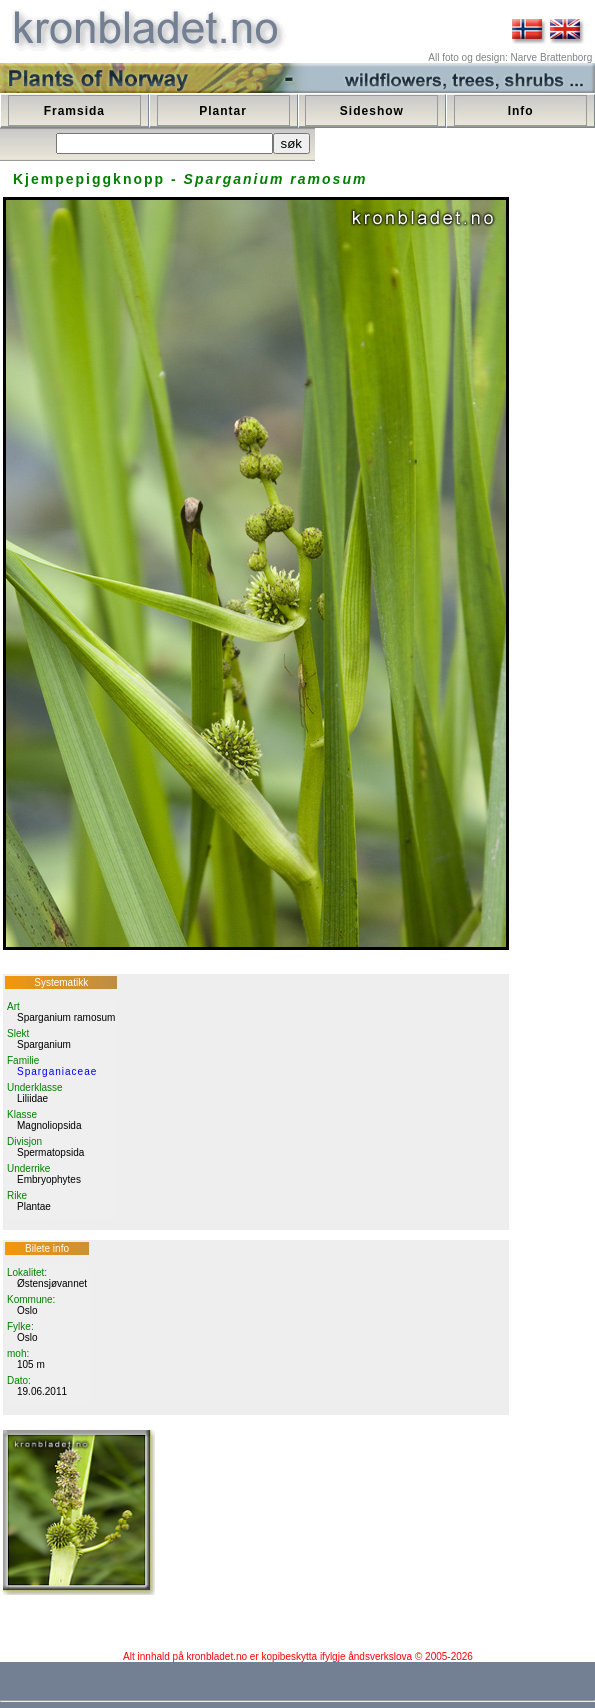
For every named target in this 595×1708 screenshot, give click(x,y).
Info (521, 111)
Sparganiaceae (57, 1071)
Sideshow (372, 111)
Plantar (223, 111)
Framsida (74, 111)
